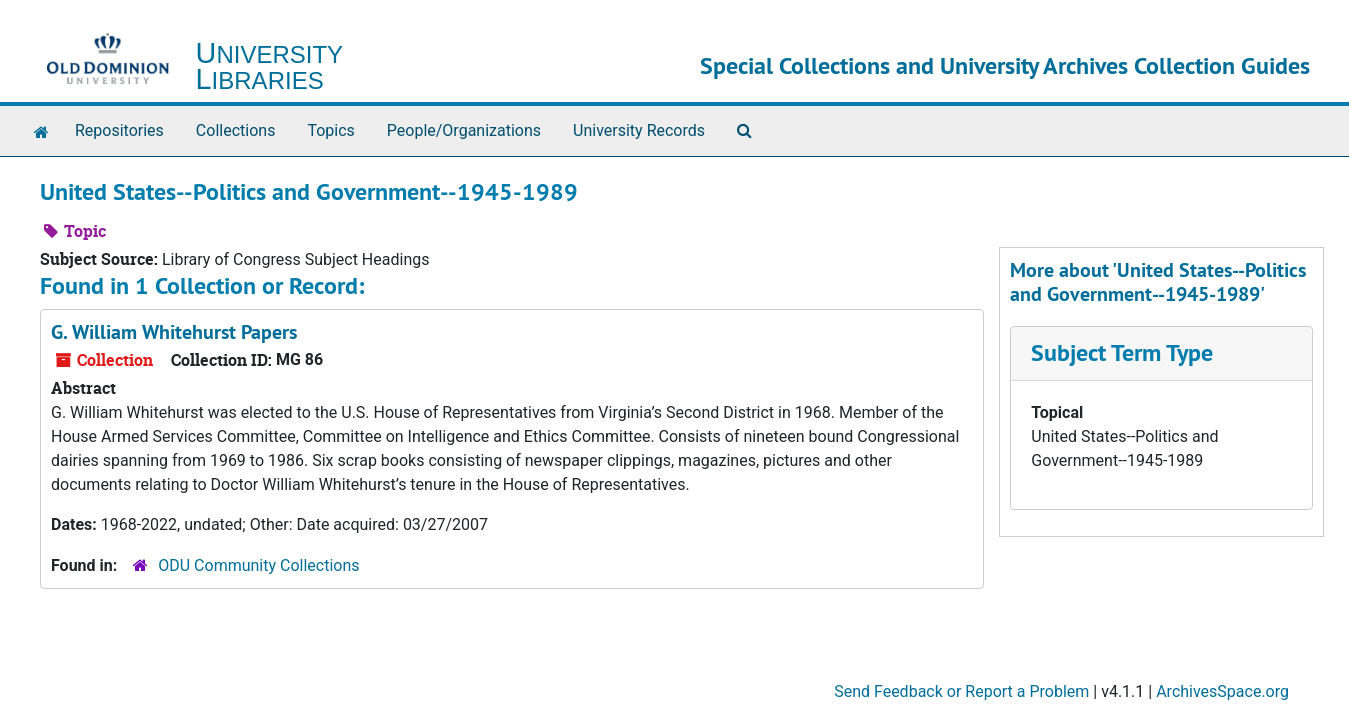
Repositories (119, 130)
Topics (330, 130)
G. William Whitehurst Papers (174, 332)
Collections (236, 130)
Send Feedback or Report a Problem (961, 691)
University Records (639, 130)
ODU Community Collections (258, 565)
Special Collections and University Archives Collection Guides (1005, 65)
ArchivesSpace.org (1222, 691)
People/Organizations (464, 130)
